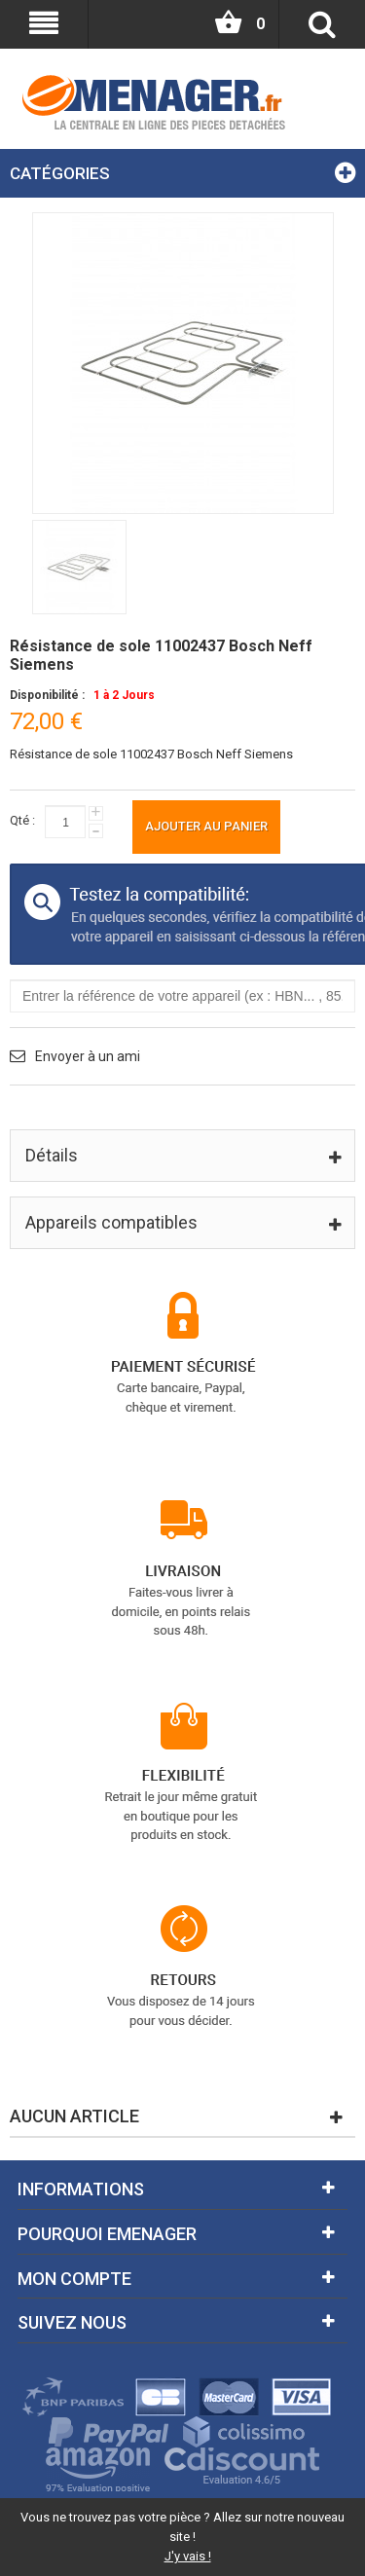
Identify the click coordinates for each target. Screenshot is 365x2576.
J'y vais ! (187, 2556)
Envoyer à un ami (87, 1056)
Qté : (22, 820)
